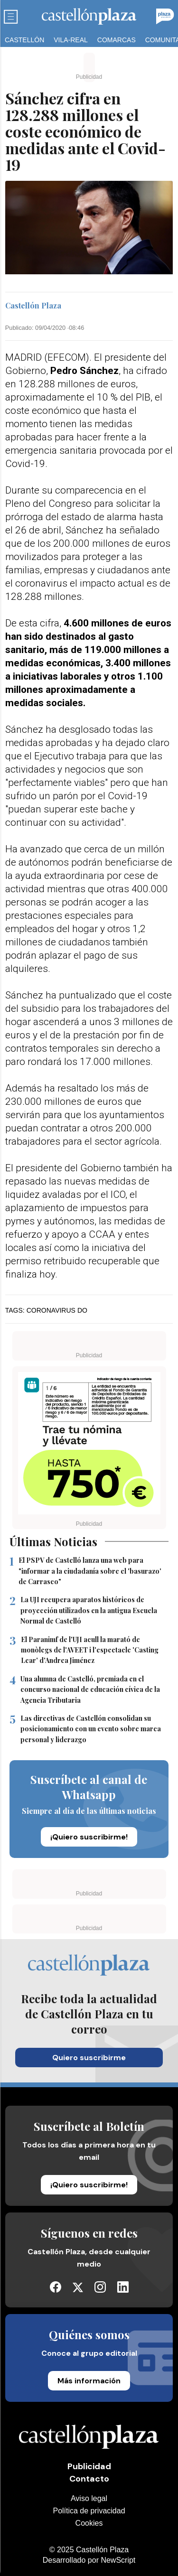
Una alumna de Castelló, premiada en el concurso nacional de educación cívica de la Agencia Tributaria (84, 1690)
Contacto (89, 2478)
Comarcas (116, 40)
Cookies (89, 2523)
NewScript (118, 2560)
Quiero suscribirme (89, 2058)
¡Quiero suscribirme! (89, 1837)
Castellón (24, 40)
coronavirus (51, 1310)
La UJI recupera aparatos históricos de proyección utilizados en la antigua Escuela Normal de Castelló (83, 1610)
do (82, 1310)
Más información (89, 2381)
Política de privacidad (89, 2511)
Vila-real (71, 40)
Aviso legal (89, 2498)
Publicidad (89, 2466)
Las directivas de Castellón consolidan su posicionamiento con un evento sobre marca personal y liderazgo (85, 1729)
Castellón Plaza (33, 305)
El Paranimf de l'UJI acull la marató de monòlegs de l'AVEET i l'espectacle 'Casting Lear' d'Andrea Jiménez (84, 1650)
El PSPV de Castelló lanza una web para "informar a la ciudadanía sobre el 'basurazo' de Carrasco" (85, 1571)
